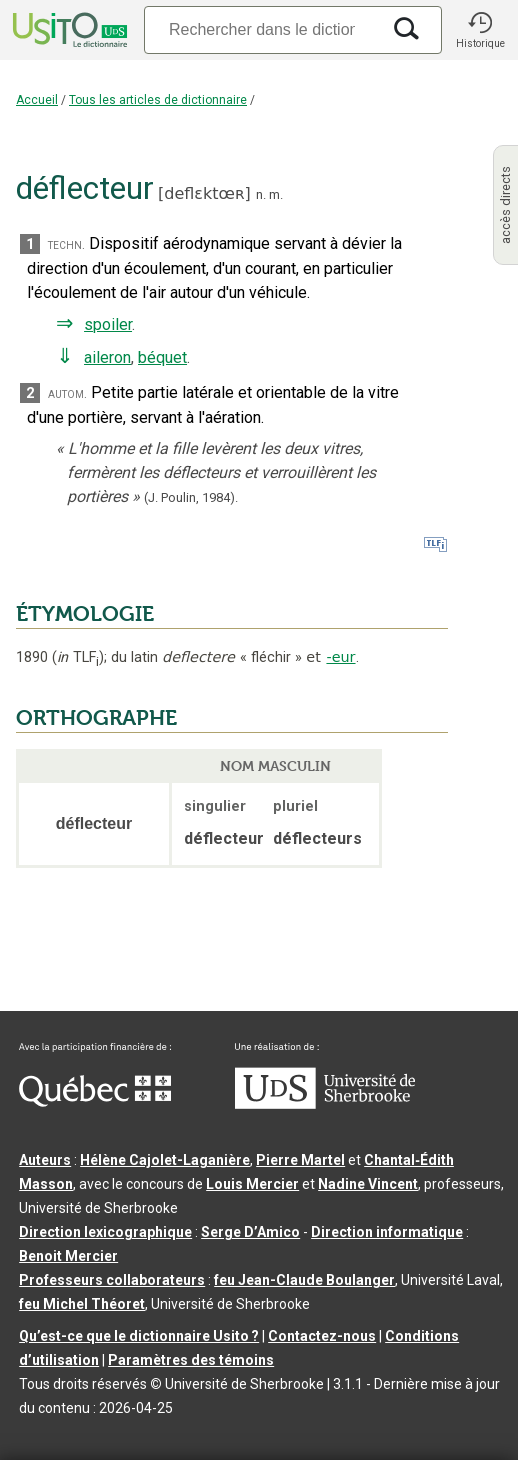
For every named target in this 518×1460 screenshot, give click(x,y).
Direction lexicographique (105, 1232)
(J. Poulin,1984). (191, 497)
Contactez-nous (322, 1336)
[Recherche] (262, 29)
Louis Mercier (252, 1184)
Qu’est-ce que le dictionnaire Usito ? (139, 1336)
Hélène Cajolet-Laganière (165, 1160)
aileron (107, 357)
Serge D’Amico (250, 1232)
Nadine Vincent (368, 1184)
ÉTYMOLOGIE (85, 614)
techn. (66, 244)
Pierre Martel (300, 1160)
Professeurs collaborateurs (112, 1280)
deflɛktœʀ (204, 193)
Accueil (37, 100)
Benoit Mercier (68, 1256)
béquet (162, 357)
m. (276, 194)
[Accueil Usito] (68, 30)
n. (261, 194)
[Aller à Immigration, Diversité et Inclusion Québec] (95, 1102)
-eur (340, 657)
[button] (480, 30)
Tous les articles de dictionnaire (158, 100)
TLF (78, 657)
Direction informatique (387, 1232)
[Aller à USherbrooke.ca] (325, 1104)
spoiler (108, 324)
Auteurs (45, 1160)
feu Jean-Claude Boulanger (304, 1280)
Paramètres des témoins (191, 1360)
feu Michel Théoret (82, 1304)
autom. (67, 393)
